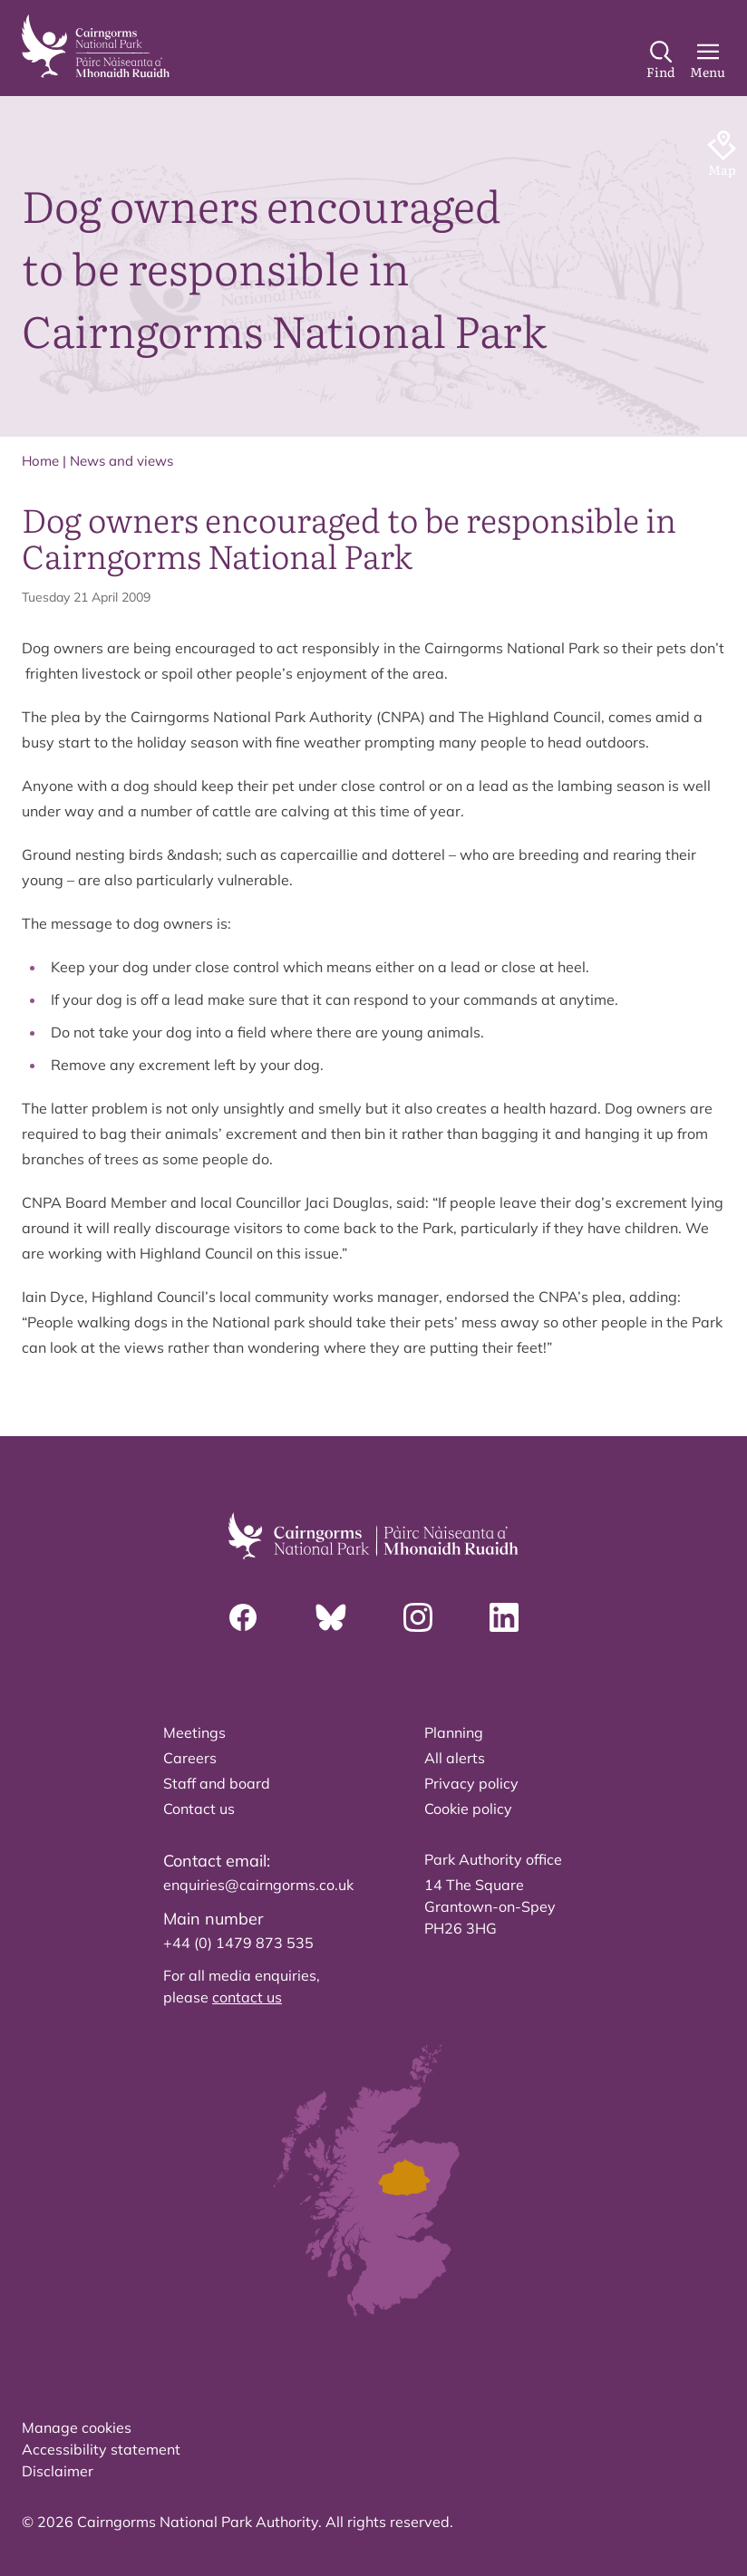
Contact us (199, 1808)
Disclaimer (57, 2471)
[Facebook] (242, 1617)
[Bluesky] (331, 1617)
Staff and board (216, 1783)
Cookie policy (468, 1808)
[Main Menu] (707, 61)
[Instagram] (417, 1617)
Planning (453, 1732)
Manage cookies (76, 2427)
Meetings (194, 1732)
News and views (121, 460)
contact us (247, 1997)
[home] (96, 46)
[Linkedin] (504, 1617)
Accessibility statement (101, 2449)
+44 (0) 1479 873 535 (238, 1943)
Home (40, 460)
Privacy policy (471, 1783)
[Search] (660, 61)
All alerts (454, 1758)
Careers (190, 1758)
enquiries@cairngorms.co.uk (258, 1885)
